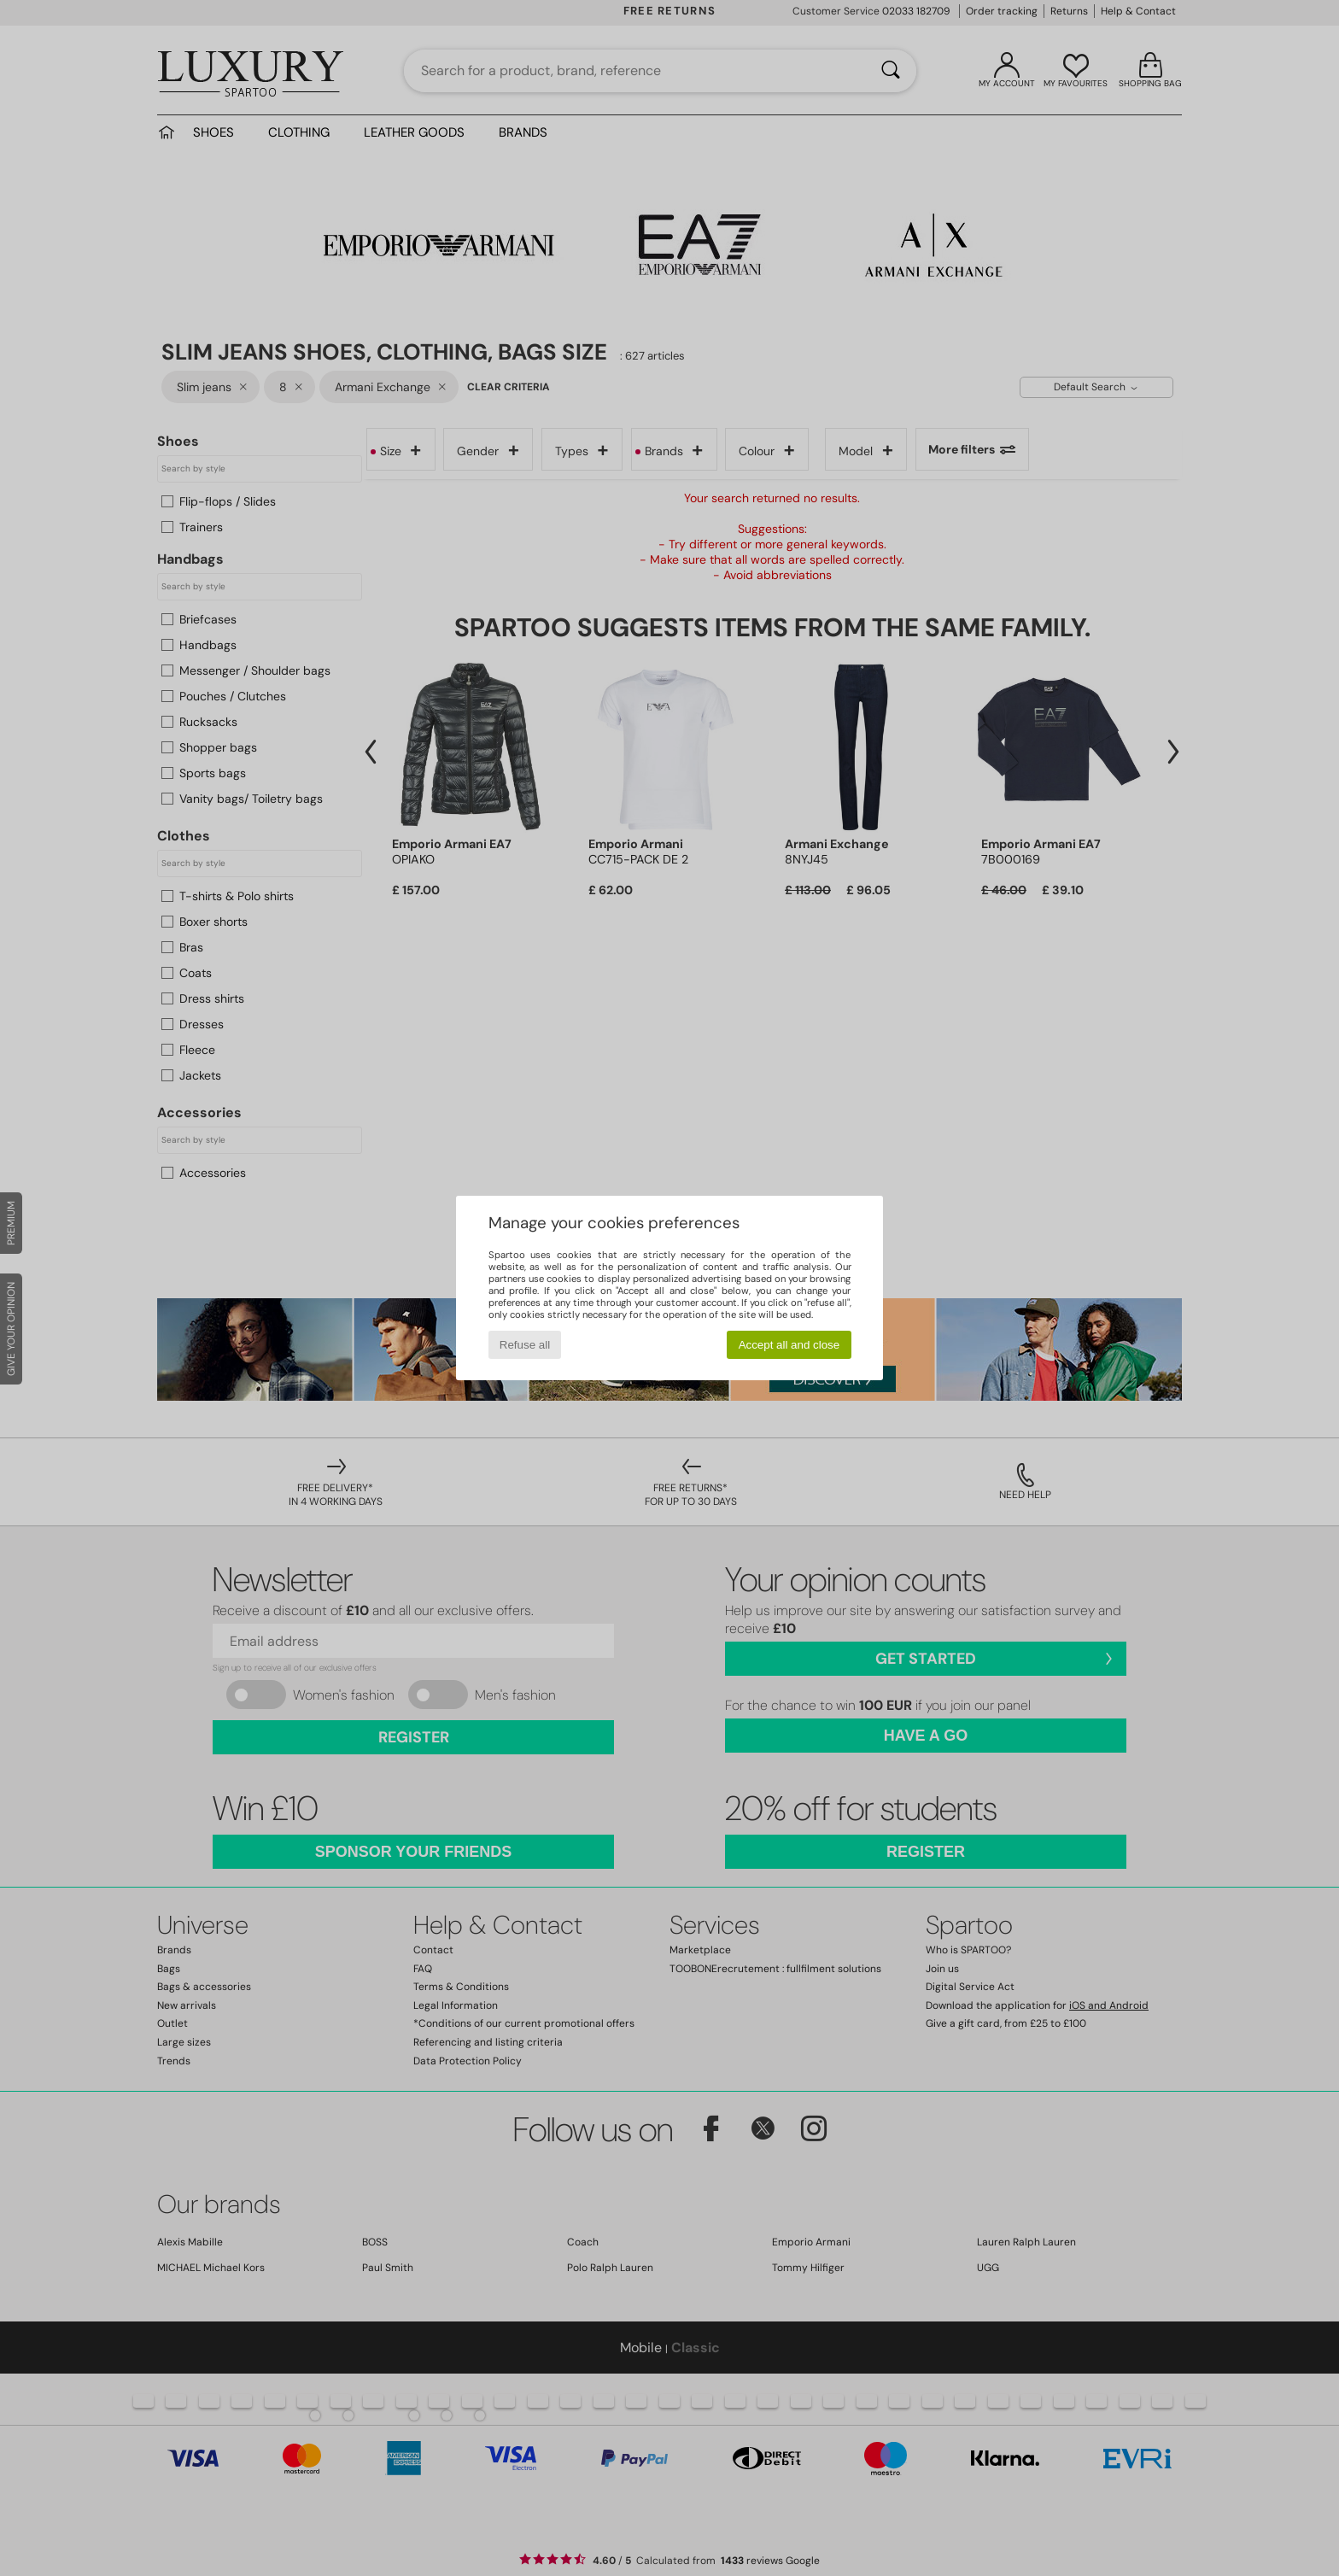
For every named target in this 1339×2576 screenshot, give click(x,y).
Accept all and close (789, 1344)
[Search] (891, 71)
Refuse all (525, 1344)
